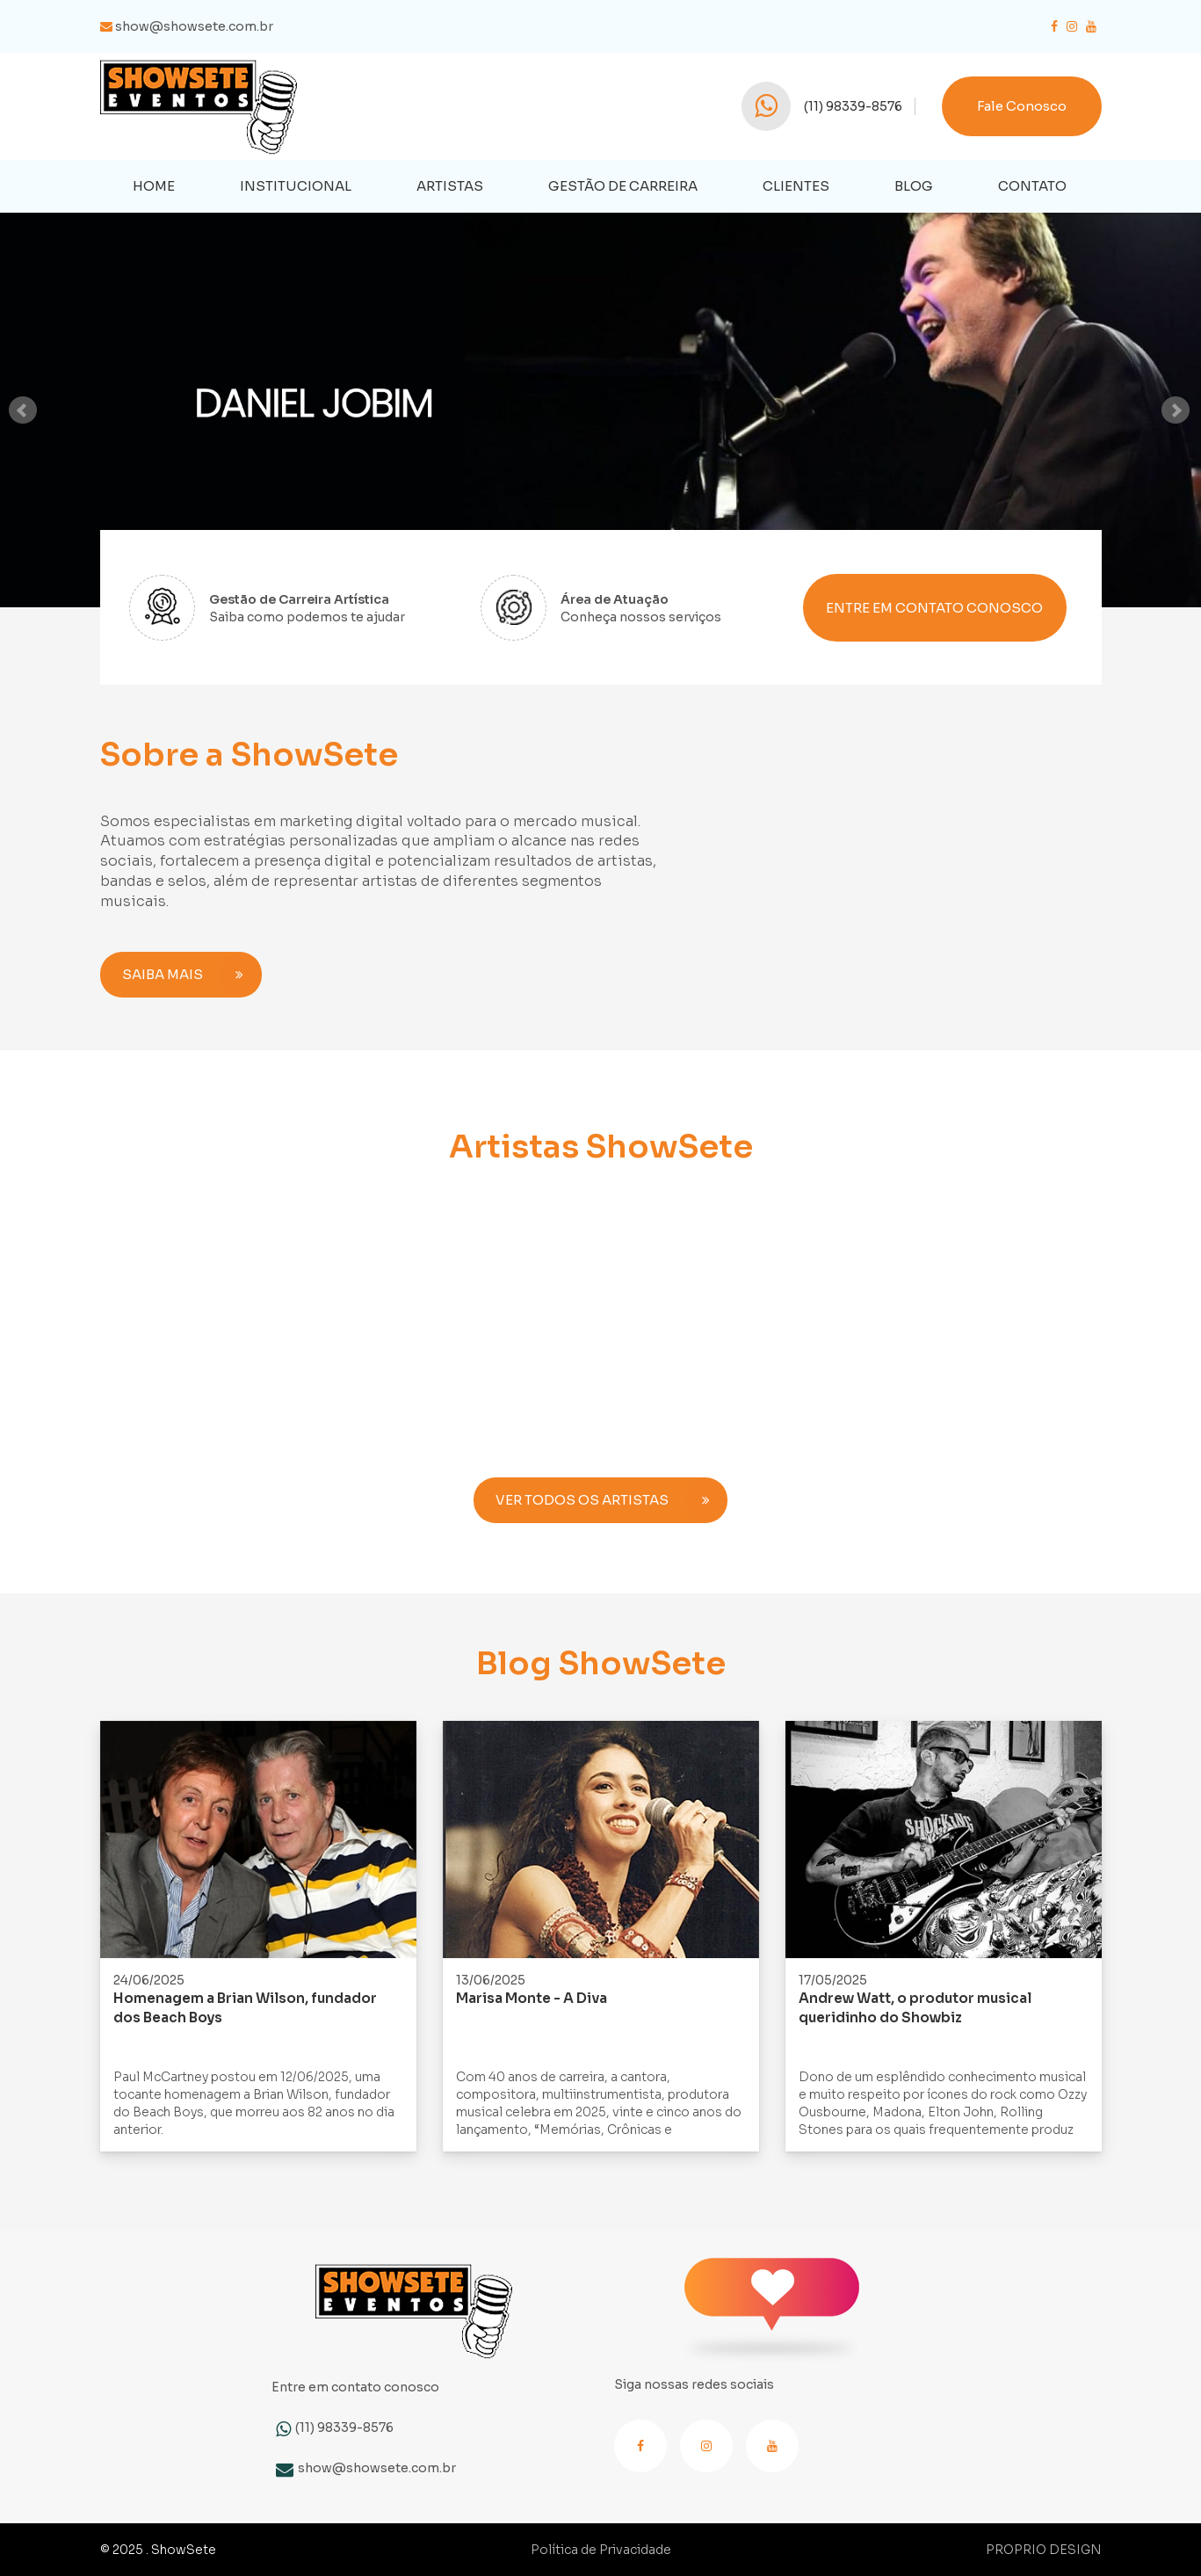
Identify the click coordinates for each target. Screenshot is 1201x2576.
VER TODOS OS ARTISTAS (611, 1500)
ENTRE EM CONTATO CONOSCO (934, 607)
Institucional (295, 186)
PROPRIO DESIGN (1044, 2550)
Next (1176, 410)
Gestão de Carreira (623, 186)
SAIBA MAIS (191, 975)
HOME (154, 186)
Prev (24, 410)
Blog (913, 186)
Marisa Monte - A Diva (531, 1998)
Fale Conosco (1022, 106)
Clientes (796, 186)
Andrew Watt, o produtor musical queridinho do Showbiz (915, 2008)
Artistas (449, 186)
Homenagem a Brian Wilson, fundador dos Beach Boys (245, 2008)
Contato (1032, 186)
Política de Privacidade (601, 2550)
